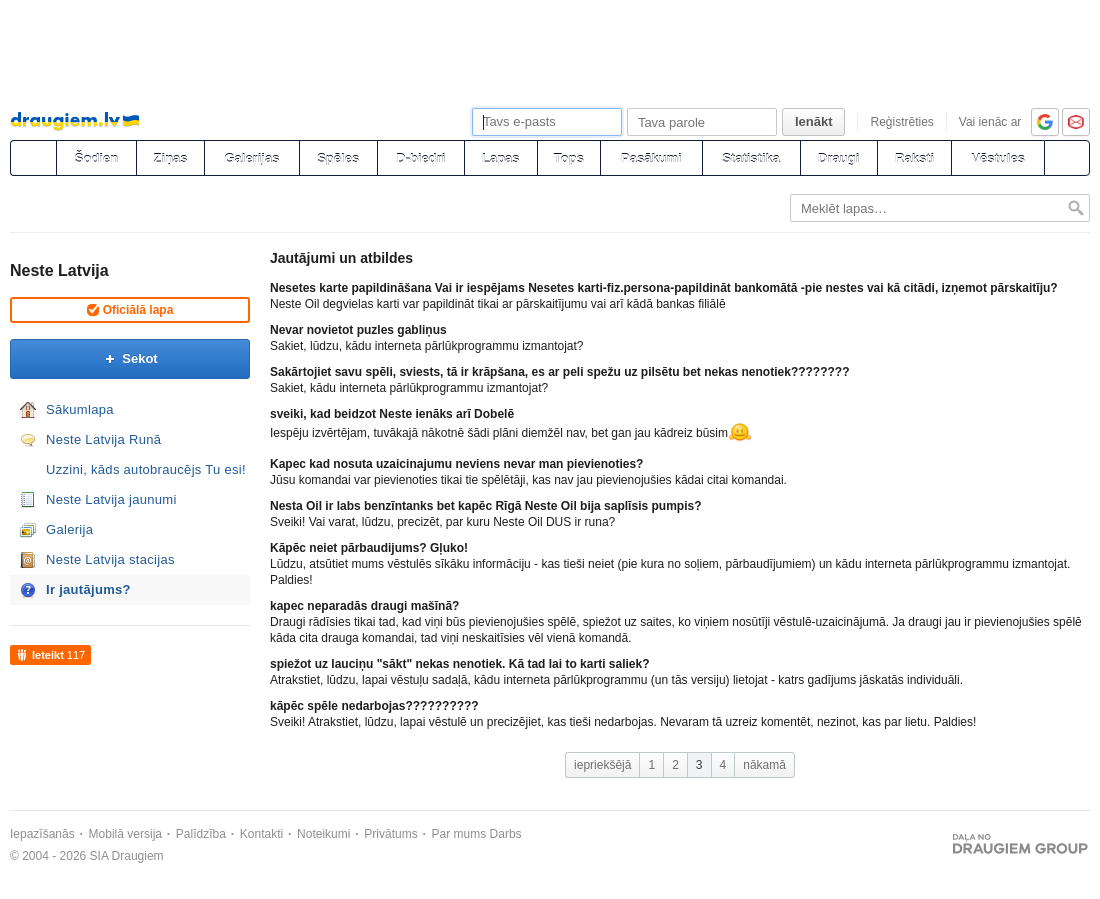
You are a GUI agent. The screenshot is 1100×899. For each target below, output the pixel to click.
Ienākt (814, 121)
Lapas (501, 158)
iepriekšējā (602, 765)
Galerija (69, 529)
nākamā (764, 765)
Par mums (459, 834)
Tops (569, 158)
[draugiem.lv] (33, 158)
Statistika (751, 158)
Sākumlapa (80, 409)
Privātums (390, 834)
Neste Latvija (59, 270)
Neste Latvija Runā (103, 439)
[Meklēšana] (1067, 158)
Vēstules (997, 158)
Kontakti (261, 834)
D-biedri (420, 158)
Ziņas (171, 158)
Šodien (96, 158)
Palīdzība (201, 834)
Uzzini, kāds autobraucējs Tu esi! (146, 469)
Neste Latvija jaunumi (111, 499)
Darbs (506, 834)
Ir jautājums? (88, 589)
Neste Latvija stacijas (110, 559)
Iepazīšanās (42, 834)
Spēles (338, 158)
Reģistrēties (901, 122)
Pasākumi (651, 158)
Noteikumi (323, 834)
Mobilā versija (125, 834)
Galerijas (251, 158)
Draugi (838, 158)
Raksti (914, 158)
